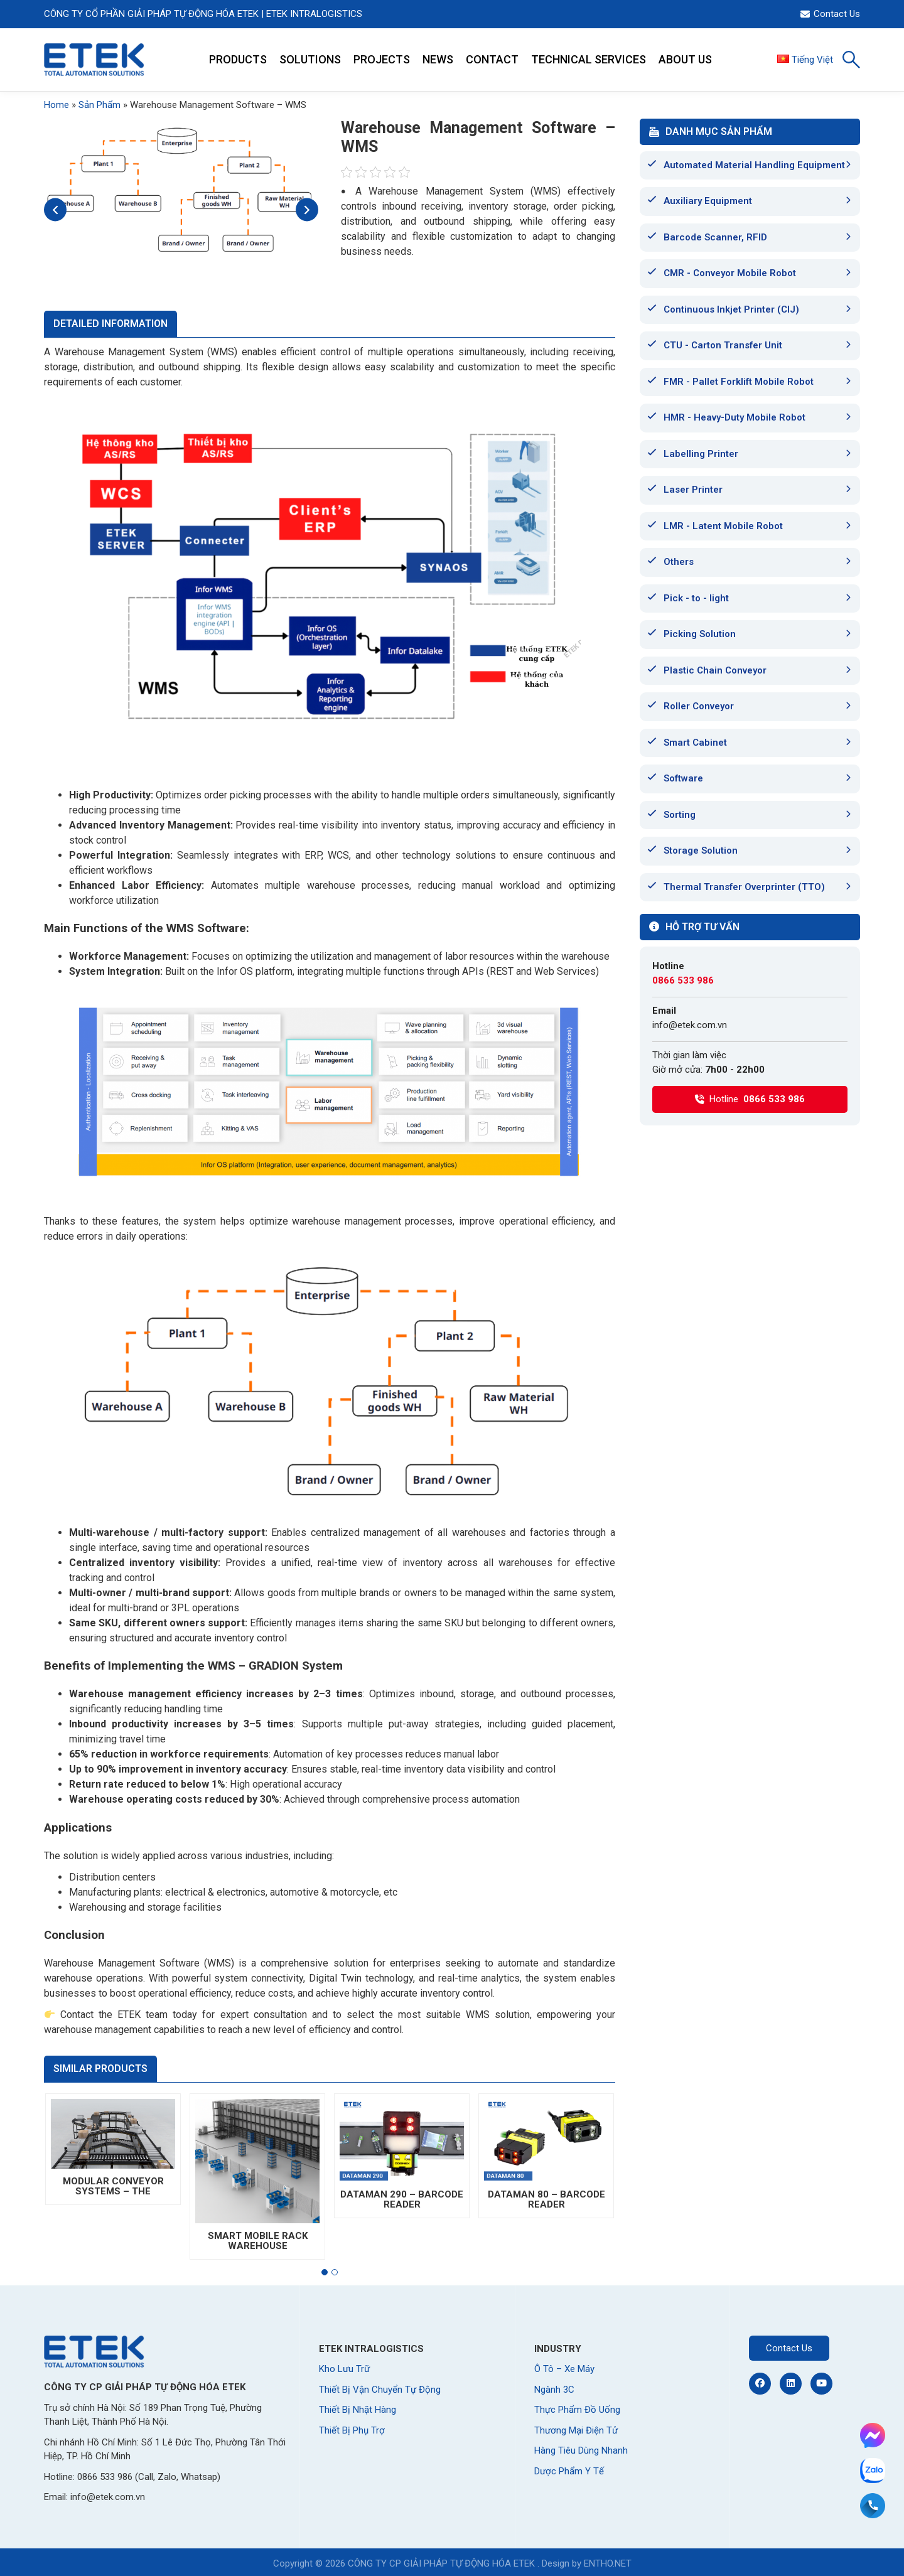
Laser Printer (693, 489)
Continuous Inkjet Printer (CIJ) (731, 309)
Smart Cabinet (695, 742)
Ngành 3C (554, 2389)
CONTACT (492, 59)
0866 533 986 (683, 980)
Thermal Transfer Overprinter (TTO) (744, 887)
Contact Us (830, 13)
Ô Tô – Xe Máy (564, 2369)
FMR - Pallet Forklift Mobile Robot (739, 381)
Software (683, 778)
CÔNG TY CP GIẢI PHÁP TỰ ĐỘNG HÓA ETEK (441, 2563)
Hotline (750, 1099)
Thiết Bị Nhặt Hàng (357, 2409)
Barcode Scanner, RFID (715, 237)
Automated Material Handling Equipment (754, 165)
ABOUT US (685, 59)
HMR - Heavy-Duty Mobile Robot (734, 417)
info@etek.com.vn (689, 1025)
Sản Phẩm (99, 104)
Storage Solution (701, 850)
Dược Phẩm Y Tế (569, 2471)
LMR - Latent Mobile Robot (723, 526)
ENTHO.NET (608, 2563)
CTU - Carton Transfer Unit (723, 345)
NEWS (437, 59)
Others (679, 561)
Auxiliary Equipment (708, 201)
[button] (325, 2272)
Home (56, 104)
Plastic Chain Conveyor (715, 670)
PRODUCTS (238, 59)
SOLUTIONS (310, 59)
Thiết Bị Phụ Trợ (352, 2430)
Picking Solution (700, 634)
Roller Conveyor (699, 706)
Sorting (680, 814)
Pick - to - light (696, 598)
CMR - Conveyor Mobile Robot (730, 273)
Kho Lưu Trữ (344, 2369)
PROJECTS (381, 59)
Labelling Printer (701, 453)
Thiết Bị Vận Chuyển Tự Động (380, 2389)
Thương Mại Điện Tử (576, 2430)
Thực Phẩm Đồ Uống (577, 2409)
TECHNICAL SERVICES (588, 59)
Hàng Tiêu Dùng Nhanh (581, 2450)
